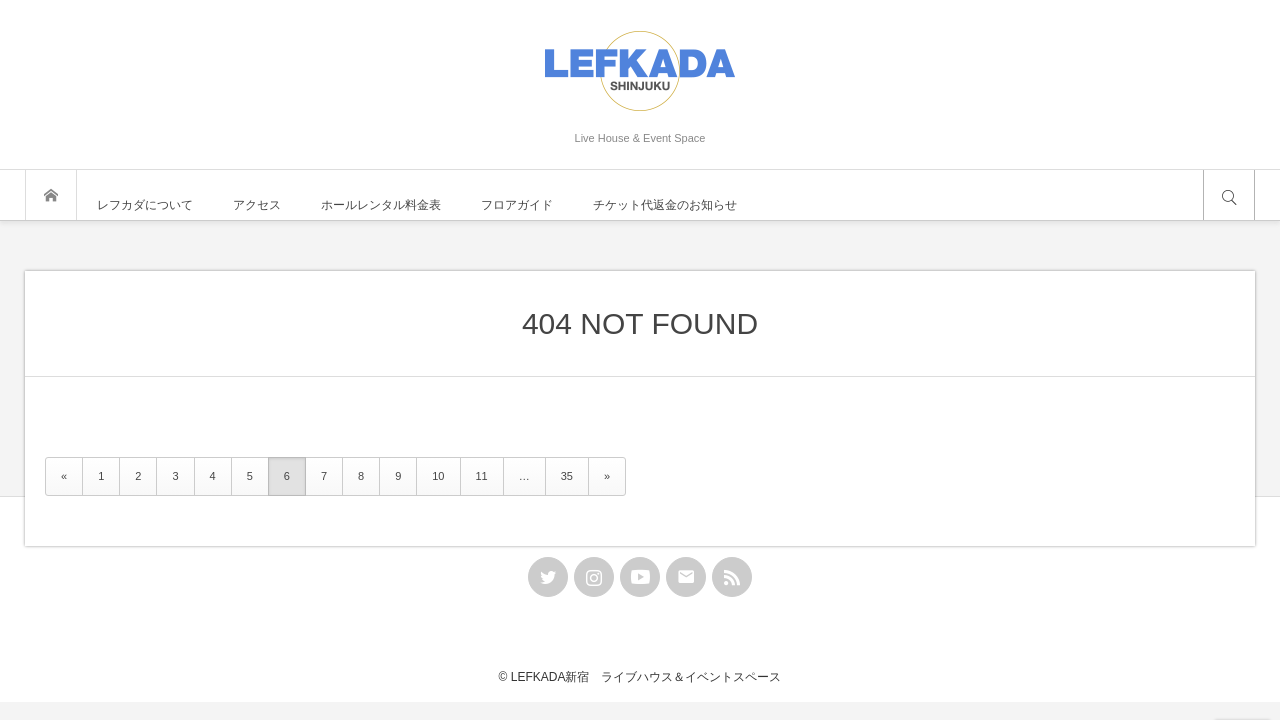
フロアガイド (517, 205)
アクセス (257, 205)
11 (482, 476)
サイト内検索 (1229, 195)
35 (567, 476)
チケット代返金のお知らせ (665, 205)
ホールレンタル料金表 (381, 205)
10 (438, 476)
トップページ (51, 195)
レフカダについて (145, 205)
